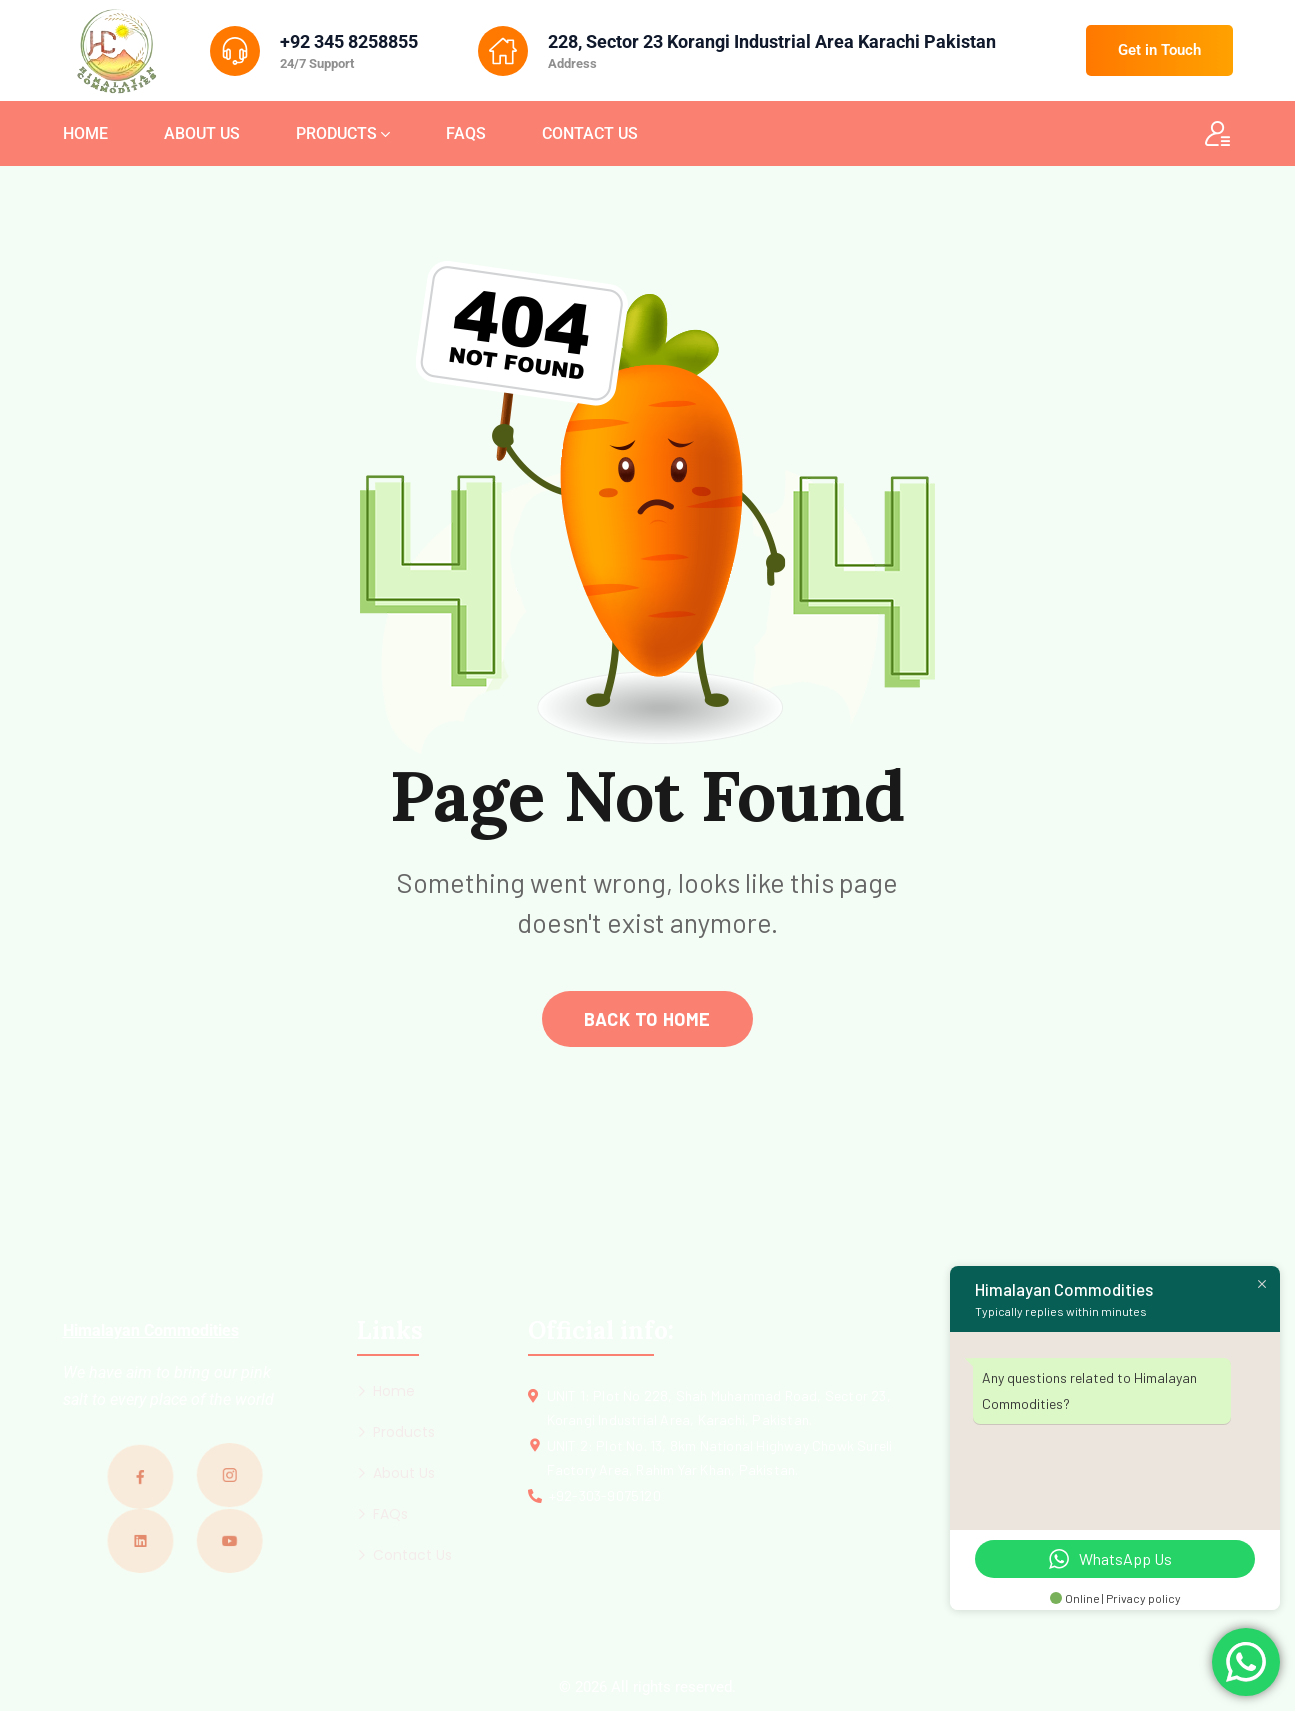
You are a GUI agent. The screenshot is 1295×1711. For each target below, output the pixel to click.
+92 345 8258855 (349, 41)
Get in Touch (1159, 50)
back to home (647, 1019)
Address (572, 63)
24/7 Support (317, 63)
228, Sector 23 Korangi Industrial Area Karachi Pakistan (772, 41)
